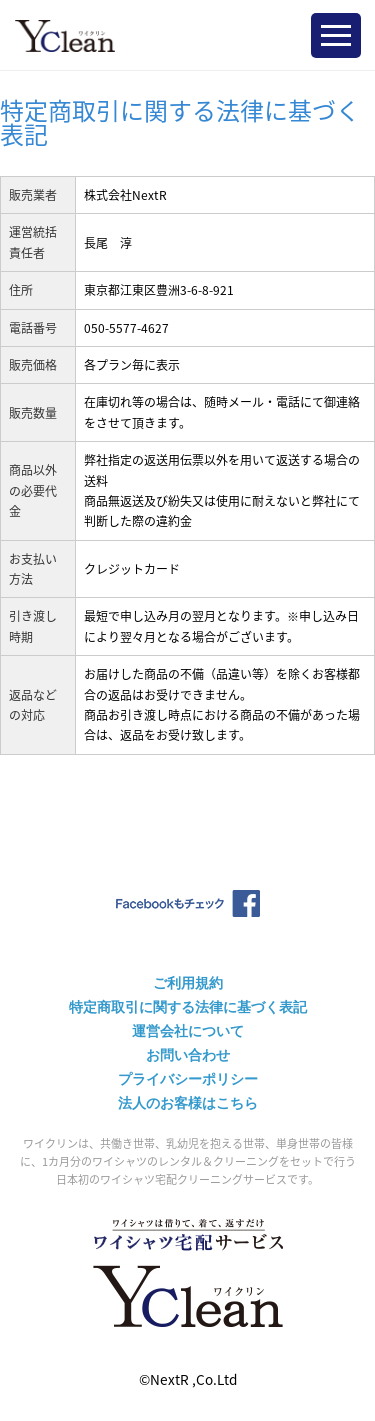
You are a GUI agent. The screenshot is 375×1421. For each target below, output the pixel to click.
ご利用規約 (188, 983)
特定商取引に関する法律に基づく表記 (188, 1007)
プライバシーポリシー (188, 1079)
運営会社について (188, 1031)
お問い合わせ (188, 1055)
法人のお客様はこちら (188, 1103)
